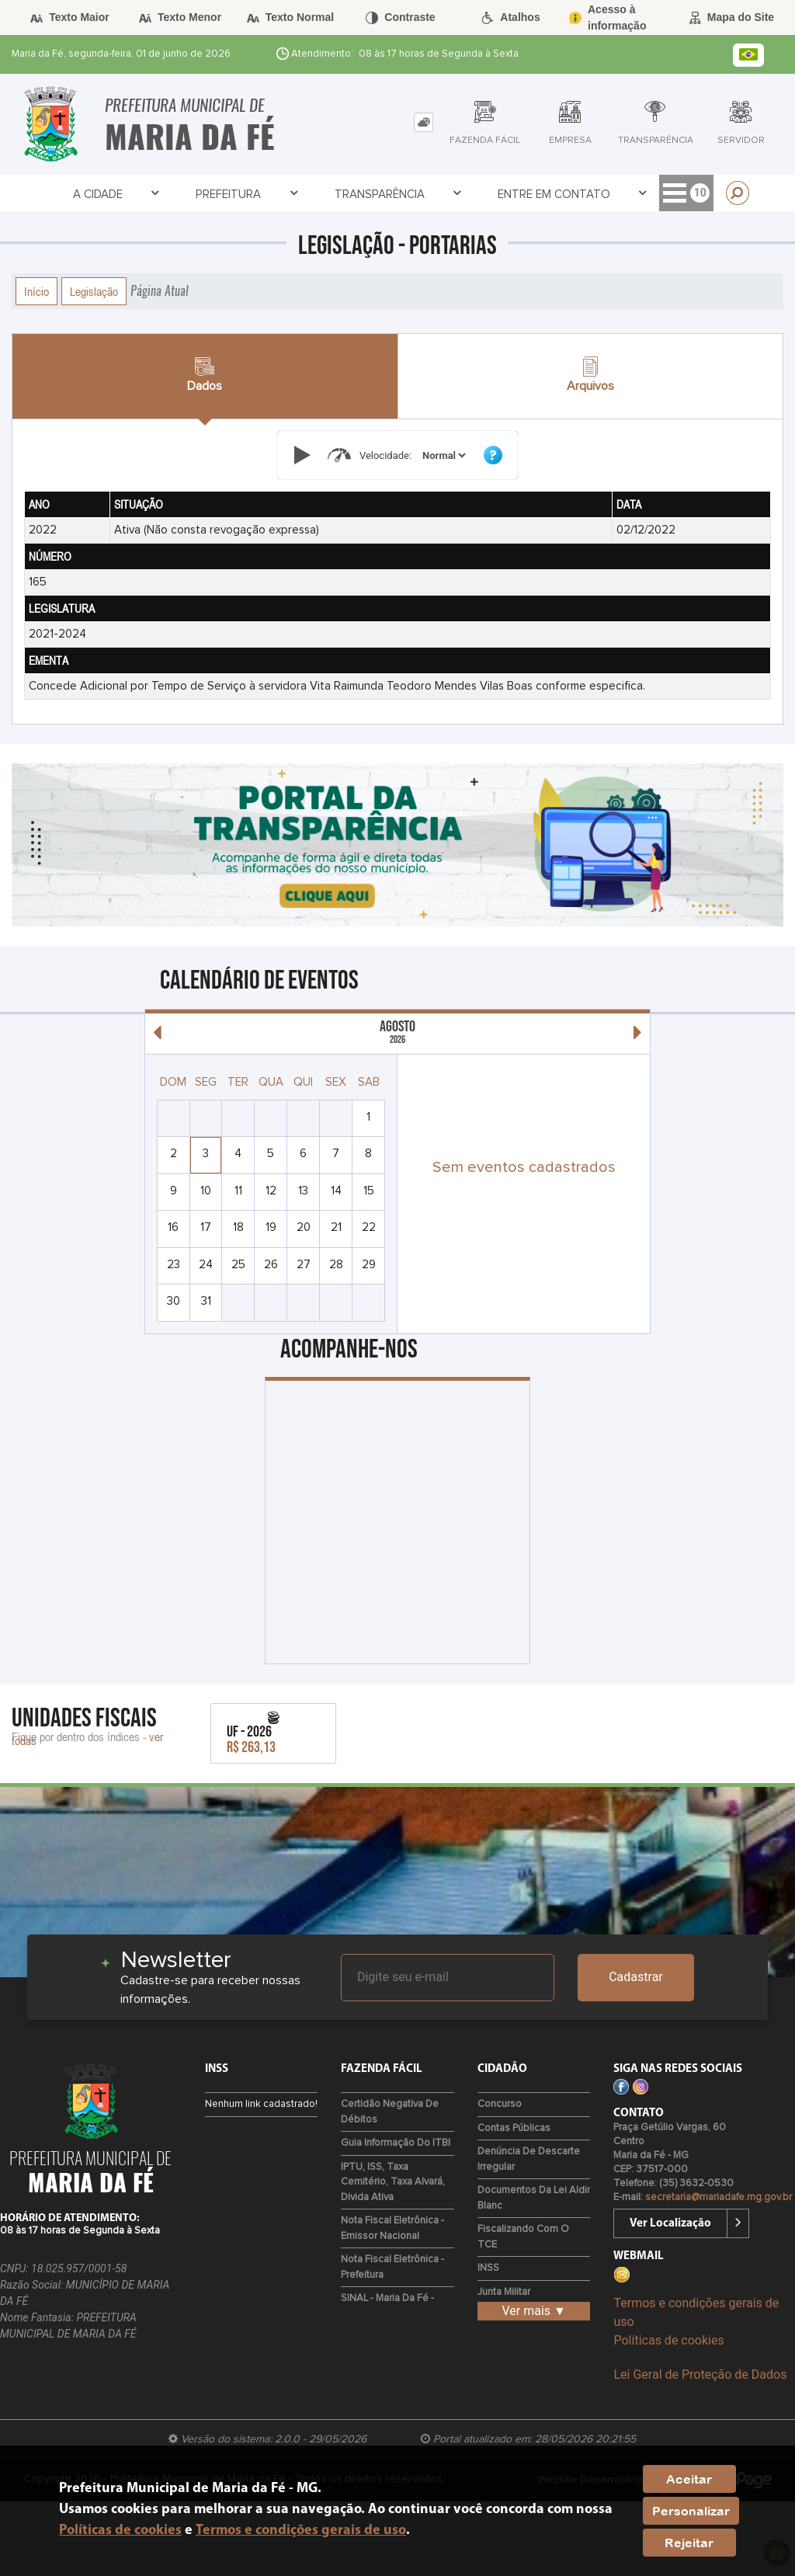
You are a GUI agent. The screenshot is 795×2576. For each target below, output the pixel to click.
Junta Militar (503, 2292)
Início (36, 291)
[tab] (423, 122)
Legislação (94, 291)
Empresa (561, 193)
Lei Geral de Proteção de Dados (699, 2374)
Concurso (499, 2104)
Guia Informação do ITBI (395, 2143)
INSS (488, 2268)
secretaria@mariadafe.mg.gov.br (718, 2197)
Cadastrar (636, 1976)
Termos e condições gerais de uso (301, 2530)
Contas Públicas (513, 2128)
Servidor (641, 193)
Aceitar (689, 2479)
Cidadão (484, 193)
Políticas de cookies (668, 2340)
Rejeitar (689, 2543)
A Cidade (55, 193)
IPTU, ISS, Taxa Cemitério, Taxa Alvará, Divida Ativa (393, 2182)
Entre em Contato (375, 193)
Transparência (245, 193)
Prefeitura (140, 193)
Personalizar (691, 2511)
